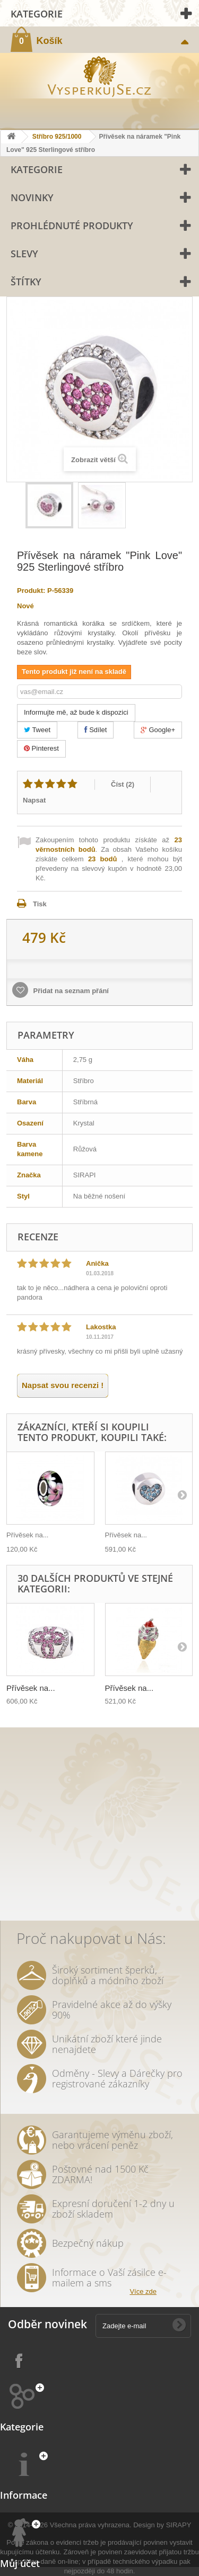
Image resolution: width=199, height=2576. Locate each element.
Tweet (37, 730)
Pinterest (41, 748)
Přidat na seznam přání (70, 991)
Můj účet (20, 2563)
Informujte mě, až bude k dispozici (76, 712)
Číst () (122, 784)
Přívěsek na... (27, 1535)
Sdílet (95, 730)
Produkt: (31, 591)
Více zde (143, 2291)
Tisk (40, 904)
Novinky (32, 197)
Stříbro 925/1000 (57, 136)
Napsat (34, 800)
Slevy (24, 253)
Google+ (158, 730)
